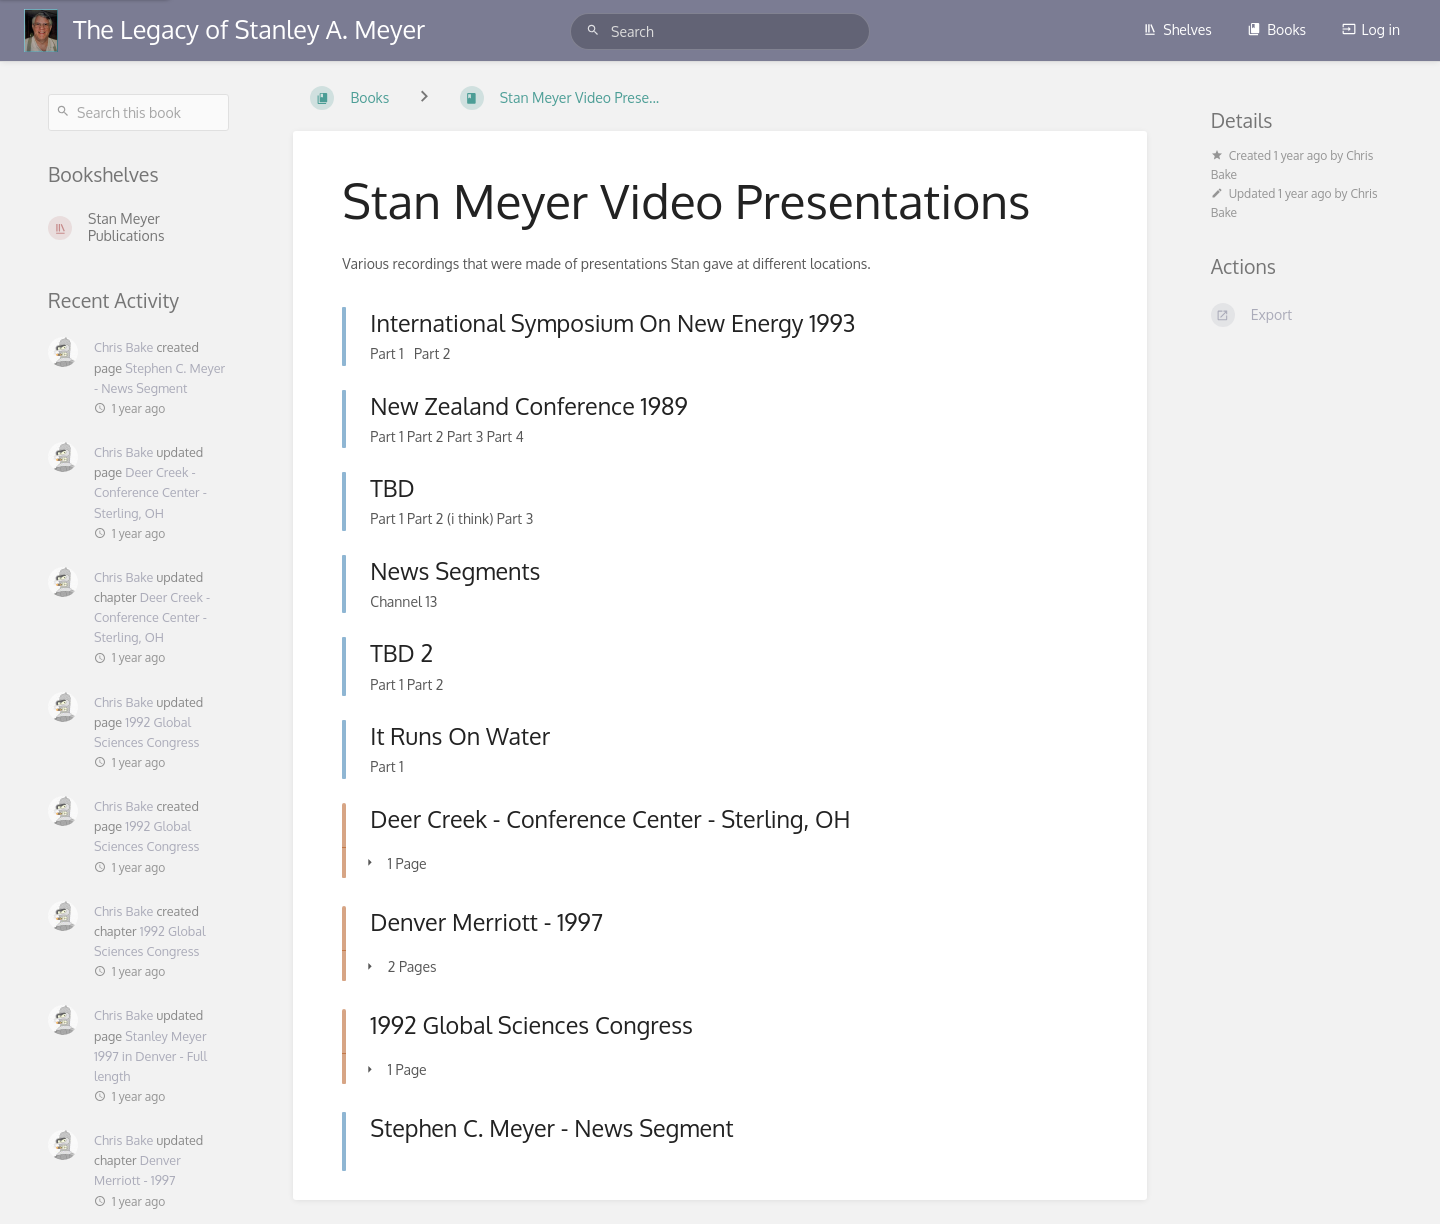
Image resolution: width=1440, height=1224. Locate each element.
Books (1276, 29)
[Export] (1301, 315)
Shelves (1177, 29)
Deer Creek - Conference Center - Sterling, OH (150, 492)
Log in (1371, 29)
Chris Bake (123, 347)
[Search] (596, 30)
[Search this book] (138, 112)
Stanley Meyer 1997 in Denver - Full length (150, 1056)
